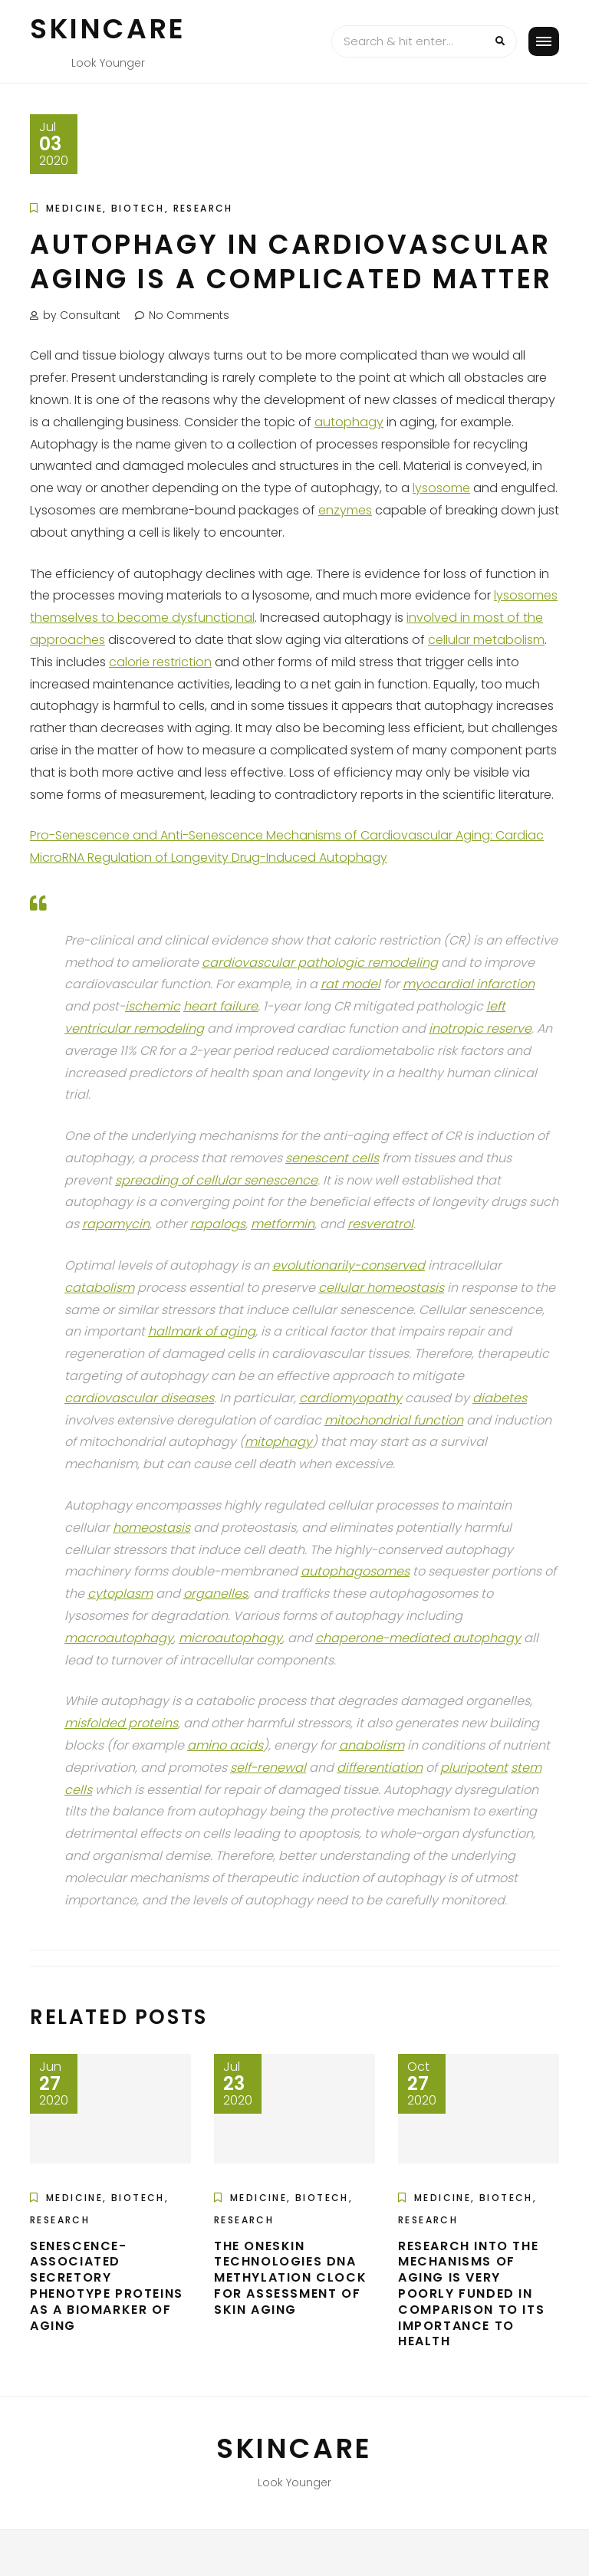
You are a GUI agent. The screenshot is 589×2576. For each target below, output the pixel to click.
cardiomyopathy (350, 1398)
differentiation (380, 1767)
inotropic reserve (480, 1028)
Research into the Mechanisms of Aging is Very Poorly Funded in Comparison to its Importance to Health (471, 2294)
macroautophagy (118, 1638)
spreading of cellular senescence (216, 1180)
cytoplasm (120, 1593)
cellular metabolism (486, 640)
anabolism (371, 1745)
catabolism (99, 1287)
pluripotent (474, 1767)
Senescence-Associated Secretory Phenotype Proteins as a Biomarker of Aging (106, 2285)
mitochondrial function (393, 1420)
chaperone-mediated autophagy (418, 1638)
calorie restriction (160, 662)
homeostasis (151, 1527)
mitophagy (278, 1442)
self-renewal (268, 1767)
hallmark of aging (201, 1331)
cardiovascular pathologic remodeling (320, 962)
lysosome (441, 488)
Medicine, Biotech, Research (139, 208)
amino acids (225, 1745)
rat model (350, 984)
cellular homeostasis (381, 1287)
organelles (215, 1593)
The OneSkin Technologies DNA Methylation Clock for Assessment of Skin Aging (290, 2277)
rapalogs (217, 1224)
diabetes (499, 1398)
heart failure (220, 1006)
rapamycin (116, 1224)
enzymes (345, 510)
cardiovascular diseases (139, 1398)
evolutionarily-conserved (348, 1265)
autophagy (348, 422)
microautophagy (230, 1638)
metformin (282, 1224)
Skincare (108, 28)
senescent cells (332, 1158)
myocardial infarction (469, 984)
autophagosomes (355, 1571)
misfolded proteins (121, 1723)
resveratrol (380, 1224)
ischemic (152, 1006)
